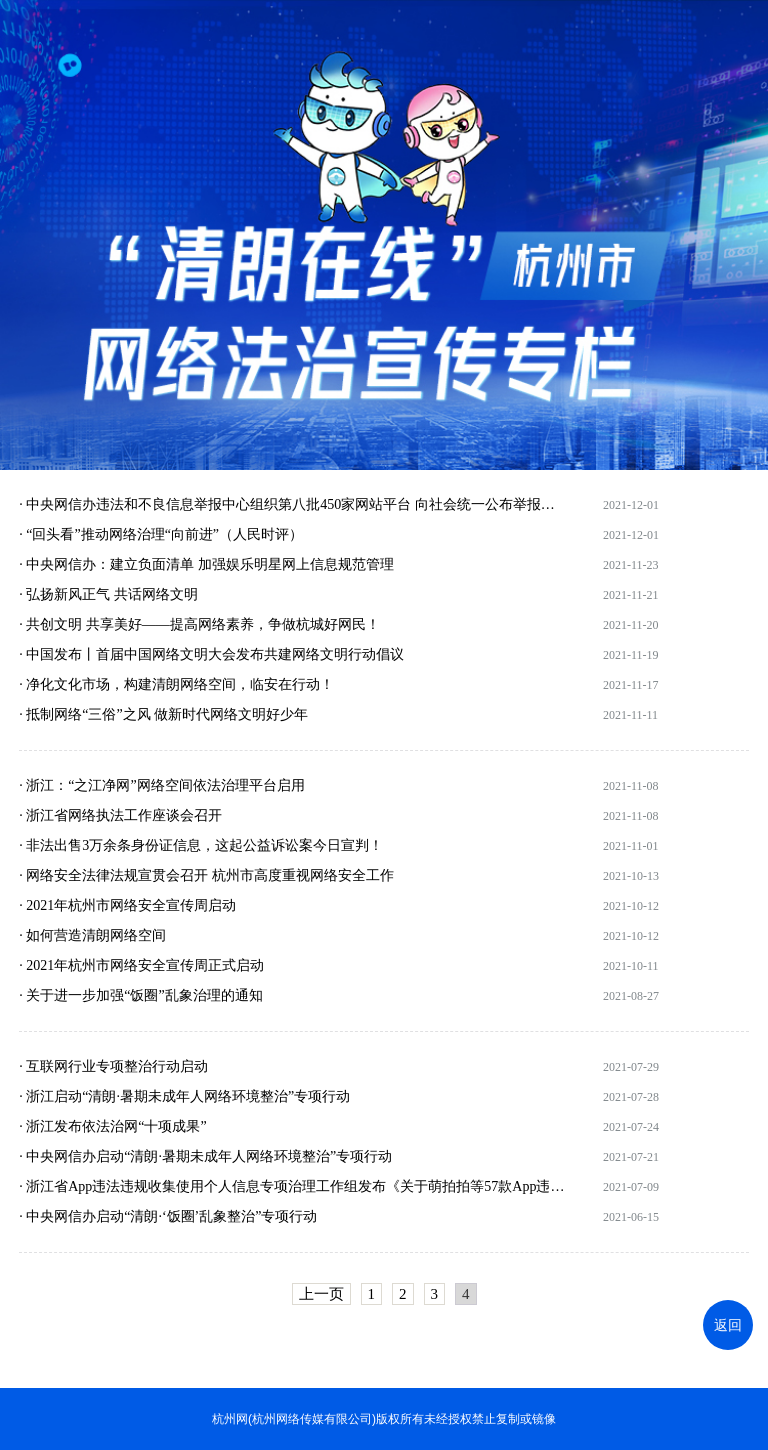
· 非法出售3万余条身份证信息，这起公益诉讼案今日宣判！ (201, 845)
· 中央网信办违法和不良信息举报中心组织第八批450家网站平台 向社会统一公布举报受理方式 (292, 504)
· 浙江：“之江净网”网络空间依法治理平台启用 (161, 785)
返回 (728, 1325)
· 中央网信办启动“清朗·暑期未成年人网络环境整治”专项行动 (205, 1156)
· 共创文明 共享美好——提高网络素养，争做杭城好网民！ (199, 624)
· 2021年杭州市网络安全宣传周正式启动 (141, 965)
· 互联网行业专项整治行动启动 (113, 1066)
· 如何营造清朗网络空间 (92, 935)
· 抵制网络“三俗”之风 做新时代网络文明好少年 (163, 714)
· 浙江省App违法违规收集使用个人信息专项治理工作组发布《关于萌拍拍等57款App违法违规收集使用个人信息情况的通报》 (292, 1186)
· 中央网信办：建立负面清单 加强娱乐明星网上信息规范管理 (206, 564)
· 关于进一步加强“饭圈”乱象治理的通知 (140, 995)
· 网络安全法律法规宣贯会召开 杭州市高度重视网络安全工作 (206, 875)
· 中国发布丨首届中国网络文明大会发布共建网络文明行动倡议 (211, 654)
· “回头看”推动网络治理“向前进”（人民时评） (161, 534)
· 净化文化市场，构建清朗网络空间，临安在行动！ (176, 684)
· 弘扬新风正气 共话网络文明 (108, 594)
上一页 (321, 1294)
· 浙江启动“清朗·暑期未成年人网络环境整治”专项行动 (184, 1096)
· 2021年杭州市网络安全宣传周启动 (127, 905)
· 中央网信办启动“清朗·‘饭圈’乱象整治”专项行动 (168, 1216)
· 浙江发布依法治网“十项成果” (112, 1126)
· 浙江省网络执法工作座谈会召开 (120, 815)
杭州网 (230, 1419)
